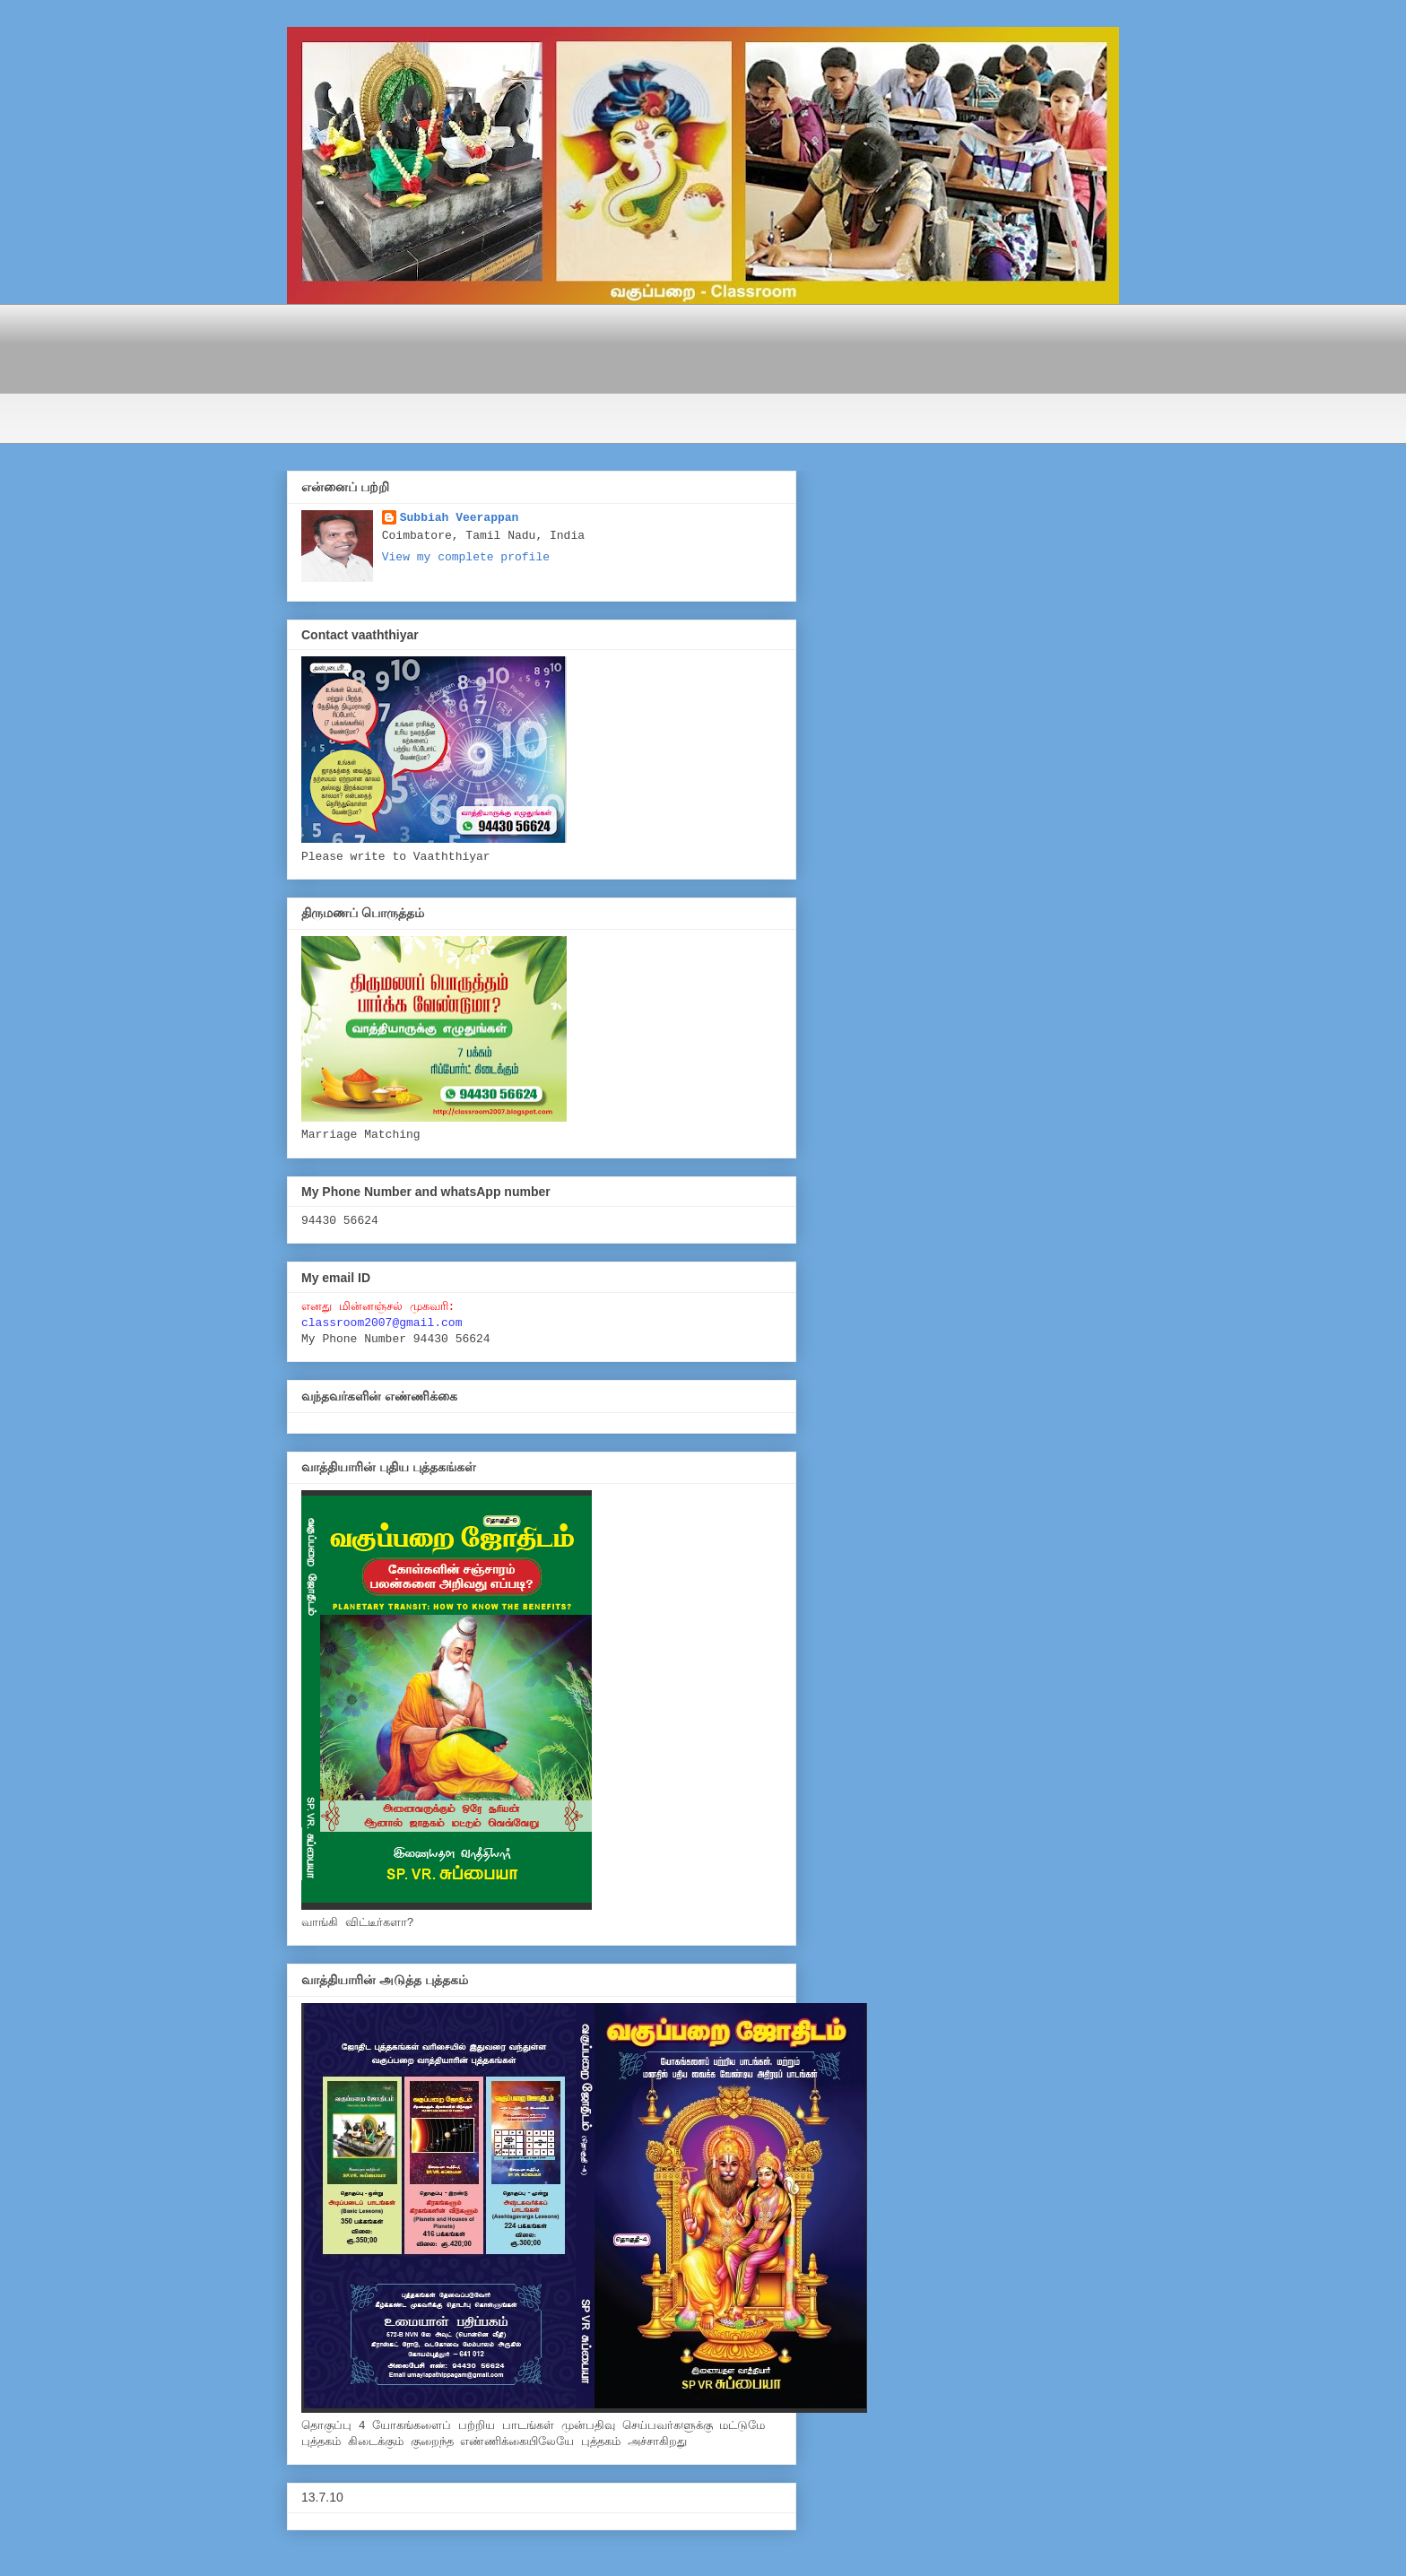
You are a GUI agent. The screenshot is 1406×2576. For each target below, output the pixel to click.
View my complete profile (466, 557)
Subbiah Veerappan (459, 518)
